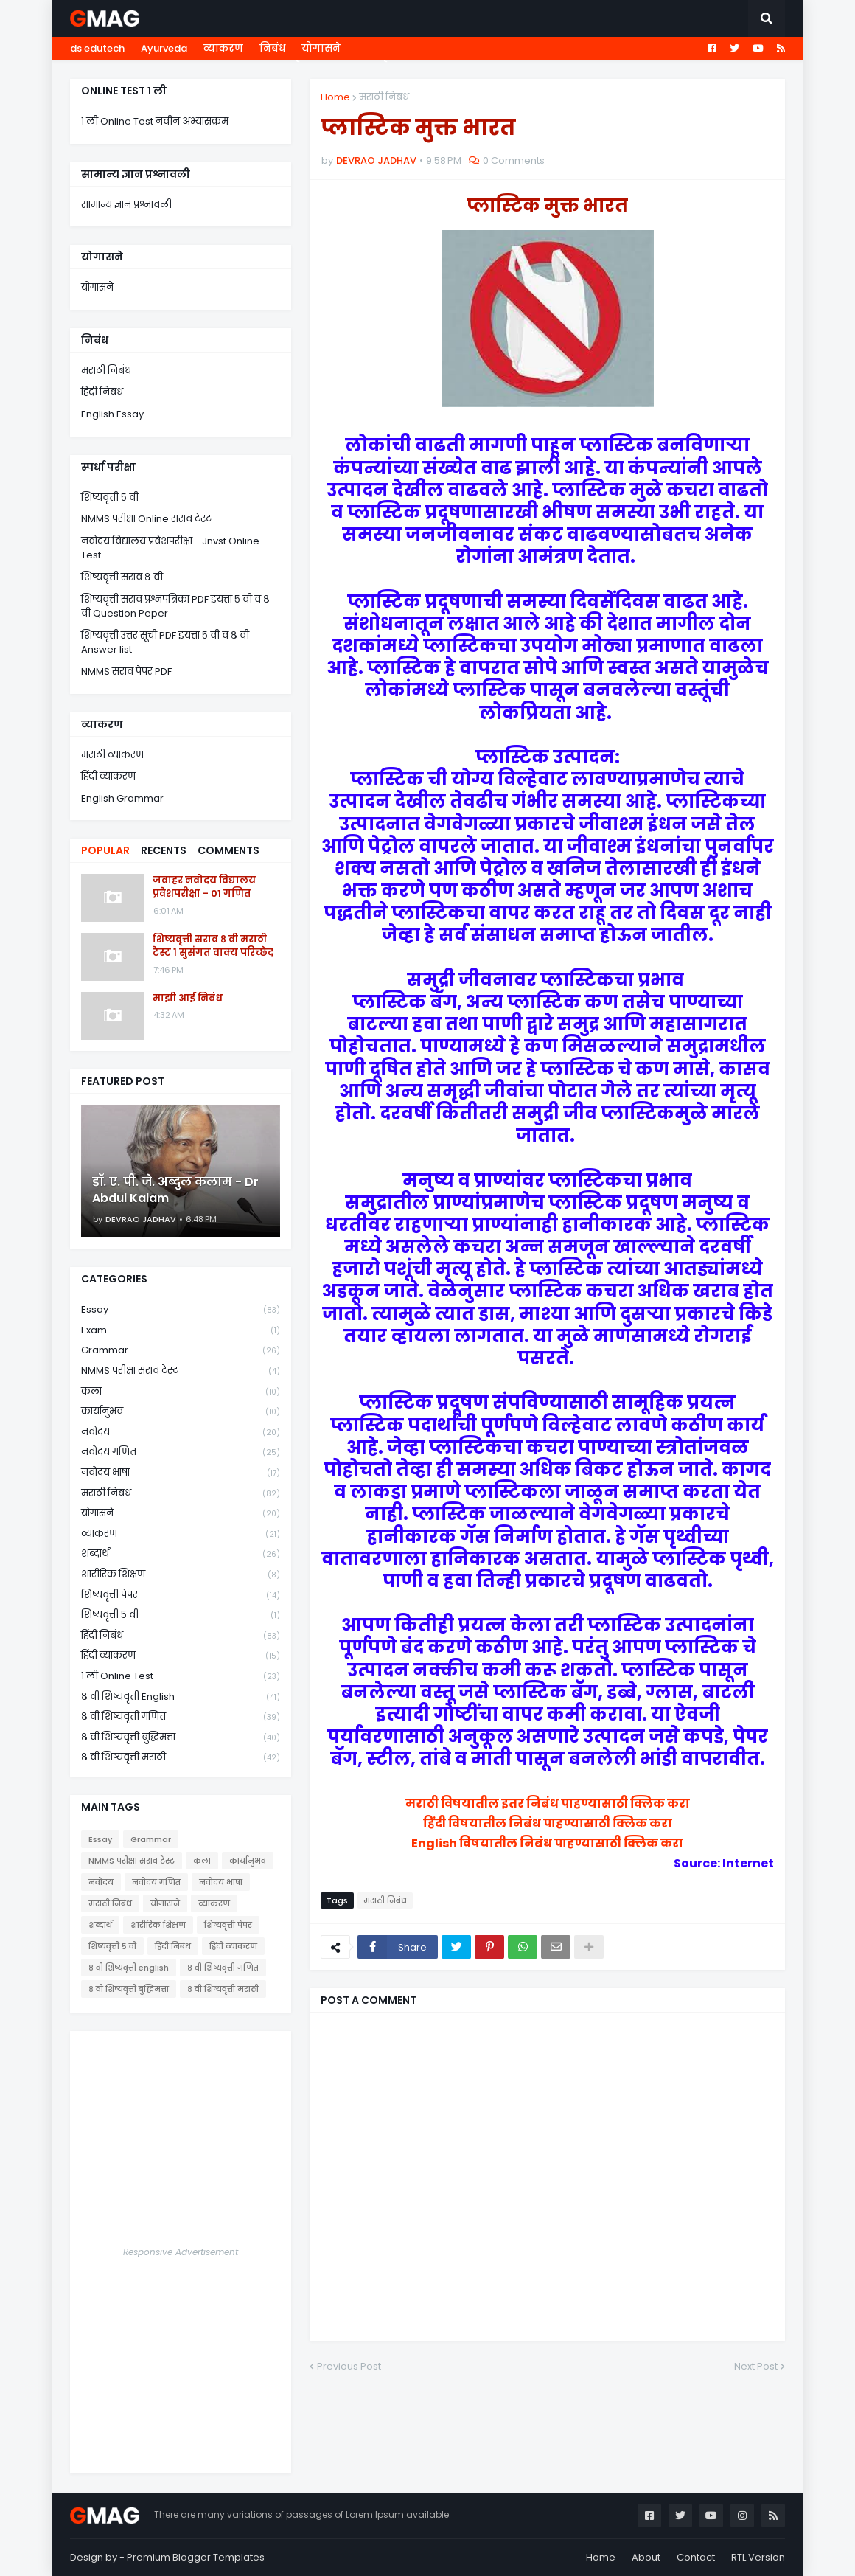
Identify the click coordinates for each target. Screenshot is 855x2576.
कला (180, 1392)
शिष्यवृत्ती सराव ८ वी (122, 577)
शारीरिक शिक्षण (180, 1575)
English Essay (112, 414)
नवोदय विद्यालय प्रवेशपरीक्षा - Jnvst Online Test (170, 548)
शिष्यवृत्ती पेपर (180, 1595)
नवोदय (180, 1432)
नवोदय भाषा (180, 1473)
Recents (163, 850)
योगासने (321, 48)
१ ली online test (180, 1676)
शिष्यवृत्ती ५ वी (110, 497)
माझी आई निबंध (188, 998)
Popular (105, 850)
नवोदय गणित (180, 1452)
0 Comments (514, 160)
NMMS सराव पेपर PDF (126, 671)
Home (335, 97)
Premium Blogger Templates (196, 2557)
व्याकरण (223, 48)
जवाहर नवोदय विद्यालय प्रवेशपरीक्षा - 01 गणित (204, 887)
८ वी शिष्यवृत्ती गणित (180, 1717)
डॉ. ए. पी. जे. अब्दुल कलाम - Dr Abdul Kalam (175, 1190)
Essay (180, 1310)
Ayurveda (164, 48)
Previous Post (349, 2366)
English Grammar (122, 798)
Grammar (180, 1350)
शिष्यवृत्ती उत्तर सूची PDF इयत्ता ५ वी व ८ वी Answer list (165, 642)
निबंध (272, 48)
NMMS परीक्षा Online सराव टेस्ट (146, 519)
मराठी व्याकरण (112, 755)
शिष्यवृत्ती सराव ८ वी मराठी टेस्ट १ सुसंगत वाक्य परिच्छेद (213, 946)
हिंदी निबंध (102, 392)
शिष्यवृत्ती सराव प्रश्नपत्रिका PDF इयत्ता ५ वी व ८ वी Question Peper (175, 606)
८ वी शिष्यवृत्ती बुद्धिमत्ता (180, 1738)
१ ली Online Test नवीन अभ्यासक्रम (154, 121)
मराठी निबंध (384, 97)
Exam (180, 1331)
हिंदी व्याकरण (108, 776)
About (646, 2557)
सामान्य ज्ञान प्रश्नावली (126, 205)
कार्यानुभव (180, 1412)
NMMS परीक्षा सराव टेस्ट (180, 1371)
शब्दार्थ (180, 1554)
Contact (696, 2557)
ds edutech (97, 48)
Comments (228, 850)
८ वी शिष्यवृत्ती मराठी (180, 1757)
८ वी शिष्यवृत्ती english (180, 1697)
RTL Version (758, 2557)
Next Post (756, 2366)
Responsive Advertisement (180, 2252)
